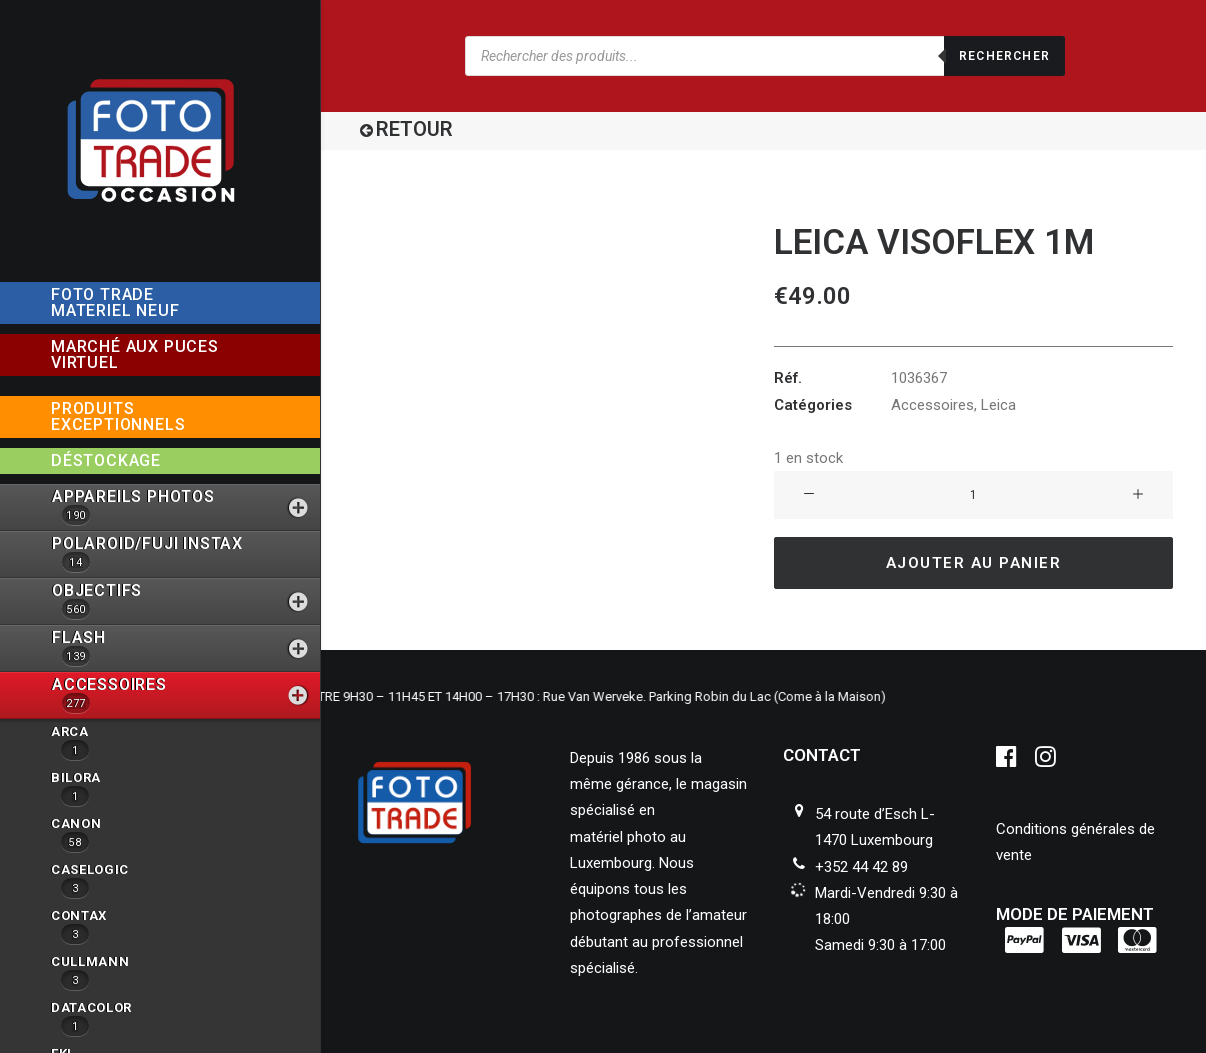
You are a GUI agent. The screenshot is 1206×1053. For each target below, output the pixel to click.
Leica (998, 405)
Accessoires (932, 405)
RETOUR (414, 129)
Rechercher (1004, 56)
